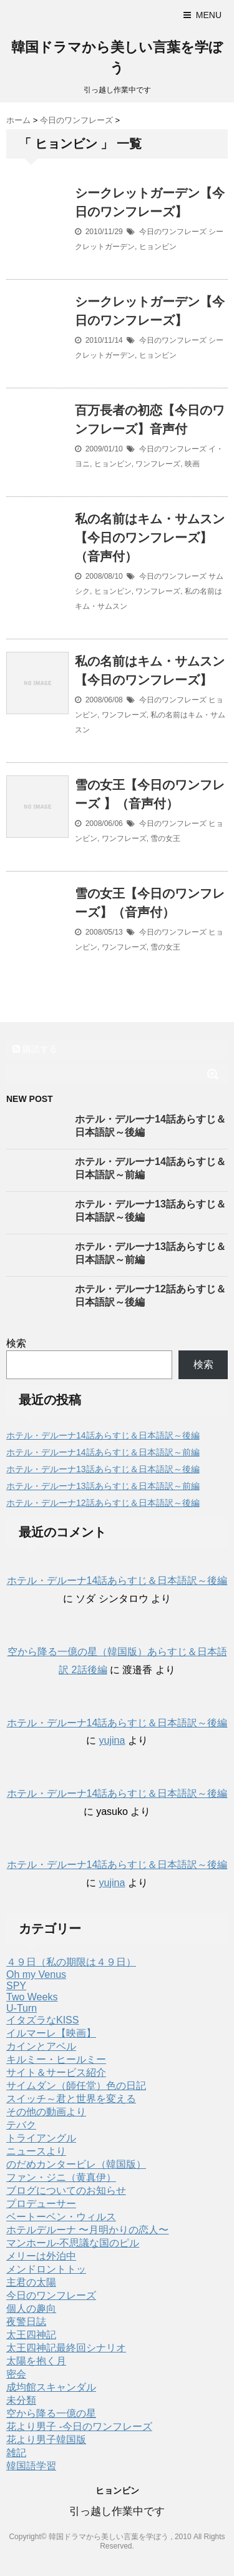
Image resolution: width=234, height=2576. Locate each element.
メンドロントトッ (46, 2269)
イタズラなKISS (42, 2020)
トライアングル (41, 2138)
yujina (112, 1740)
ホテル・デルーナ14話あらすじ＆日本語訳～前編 (103, 1452)
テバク (21, 2125)
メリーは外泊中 (41, 2256)
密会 (16, 2374)
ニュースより (36, 2151)
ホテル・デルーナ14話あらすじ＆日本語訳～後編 (103, 1435)
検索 (16, 1343)
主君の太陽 (31, 2282)
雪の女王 (165, 838)
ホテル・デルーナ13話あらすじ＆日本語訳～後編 (103, 1469)
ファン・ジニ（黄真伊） (61, 2177)
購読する (34, 1049)
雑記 (16, 2452)
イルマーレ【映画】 (51, 2033)
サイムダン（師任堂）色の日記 (76, 2085)
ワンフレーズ (157, 464)
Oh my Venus (36, 1974)
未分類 (21, 2400)
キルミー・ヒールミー (56, 2059)
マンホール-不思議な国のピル (72, 2243)
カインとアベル (41, 2046)
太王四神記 (31, 2334)
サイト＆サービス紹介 (56, 2072)
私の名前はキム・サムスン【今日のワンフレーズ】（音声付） (150, 537)
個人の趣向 (31, 2308)
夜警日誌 (26, 2321)
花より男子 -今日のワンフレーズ (79, 2426)
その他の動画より (46, 2112)
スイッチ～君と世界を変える (71, 2098)
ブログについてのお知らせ (66, 2190)
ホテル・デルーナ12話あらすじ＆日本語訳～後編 (103, 1503)
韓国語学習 (31, 2465)
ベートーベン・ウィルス (61, 2216)
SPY (16, 1985)
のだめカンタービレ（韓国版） (76, 2164)
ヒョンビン (158, 246)
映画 (192, 464)
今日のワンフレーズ (173, 231)
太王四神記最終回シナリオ (66, 2347)
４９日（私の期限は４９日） (71, 1962)
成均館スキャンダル (51, 2387)
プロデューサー (41, 2203)
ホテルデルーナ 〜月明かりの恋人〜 (87, 2230)
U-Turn (21, 2008)
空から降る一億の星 (51, 2413)
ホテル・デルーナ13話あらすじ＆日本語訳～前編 (103, 1486)
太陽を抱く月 (36, 2361)
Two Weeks (31, 1997)
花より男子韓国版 (46, 2439)
